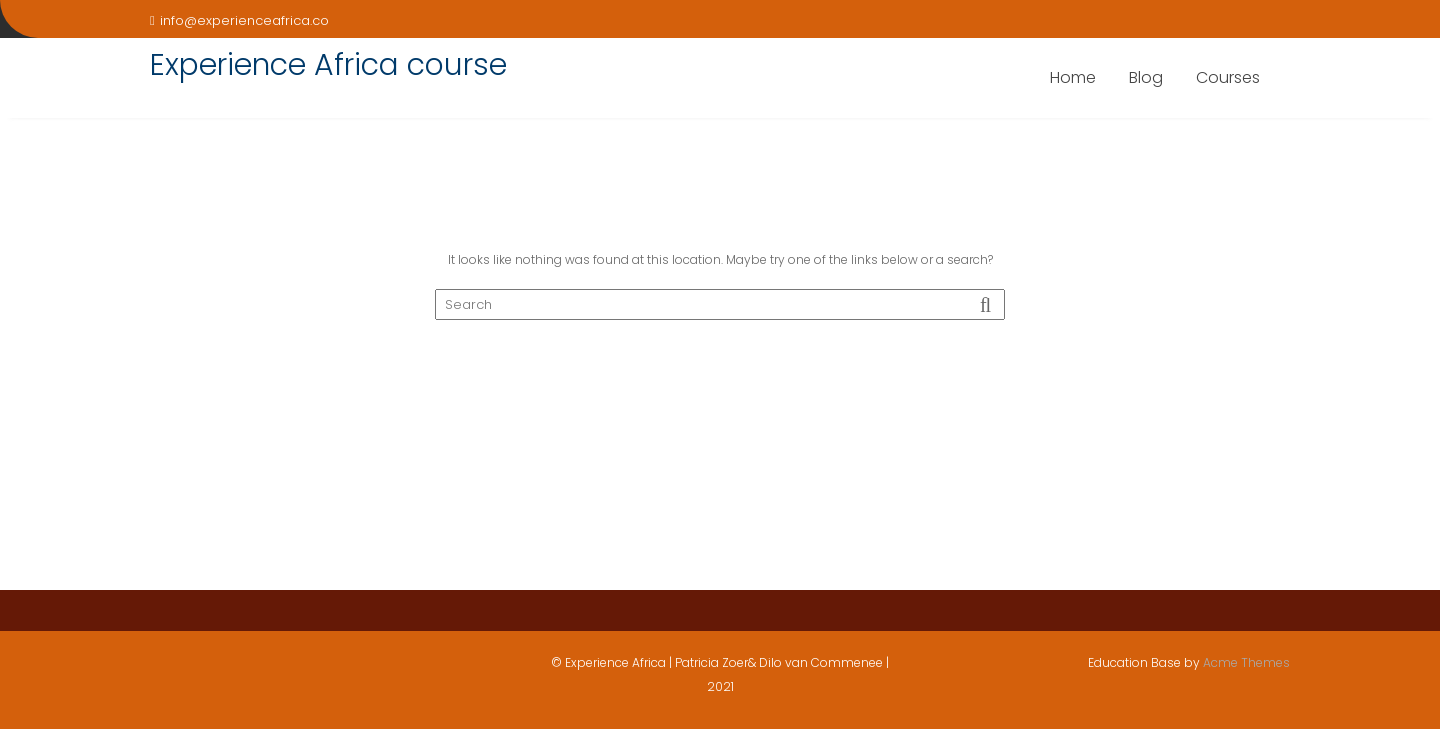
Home (1073, 77)
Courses (1228, 77)
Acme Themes (1246, 662)
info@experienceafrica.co (239, 20)
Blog (1146, 77)
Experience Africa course (328, 65)
